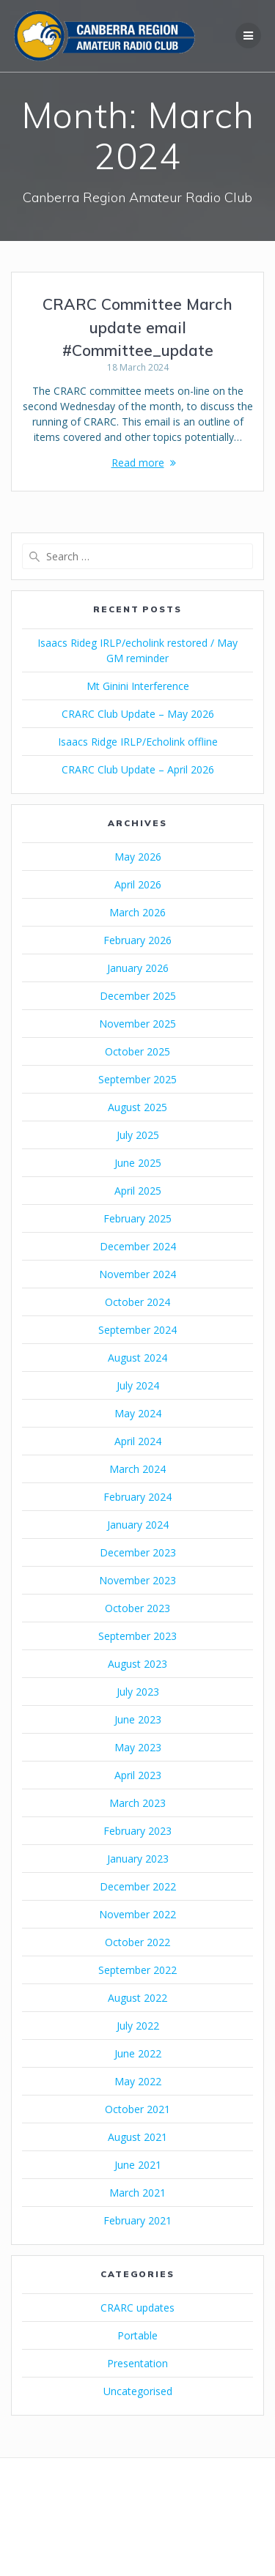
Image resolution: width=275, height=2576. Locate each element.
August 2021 (137, 2137)
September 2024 (137, 1330)
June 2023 (137, 1719)
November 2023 (137, 1580)
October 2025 (137, 1051)
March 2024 (137, 1469)
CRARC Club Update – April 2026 (138, 769)
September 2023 (137, 1636)
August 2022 (137, 1998)
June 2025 (137, 1163)
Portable (137, 2335)
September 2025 (137, 1079)
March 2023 (137, 1803)
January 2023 (138, 1859)
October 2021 (137, 2109)
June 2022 (137, 2053)
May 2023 (137, 1747)
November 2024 (137, 1274)
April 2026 (137, 884)
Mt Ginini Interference (138, 686)
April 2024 (137, 1441)
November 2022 (137, 1914)
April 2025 (137, 1191)
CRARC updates (137, 2308)
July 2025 (138, 1135)
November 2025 (137, 1024)
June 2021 (137, 2165)
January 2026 (138, 968)
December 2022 (138, 1886)
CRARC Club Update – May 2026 (138, 714)
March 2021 (137, 2193)
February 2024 (137, 1497)
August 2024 (137, 1358)
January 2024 (138, 1525)
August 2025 (137, 1107)
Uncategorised (137, 2391)
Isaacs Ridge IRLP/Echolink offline (138, 742)
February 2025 (137, 1218)
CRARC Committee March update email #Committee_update (137, 327)
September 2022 (137, 1970)
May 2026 (137, 857)
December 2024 (138, 1246)
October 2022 (137, 1942)
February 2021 (137, 2220)
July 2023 (138, 1692)
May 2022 (137, 2081)
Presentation (137, 2363)
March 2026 (137, 912)
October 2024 (137, 1302)
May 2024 (137, 1413)
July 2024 (138, 1385)
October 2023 (137, 1608)
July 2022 (138, 2026)
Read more (137, 462)
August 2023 (137, 1664)
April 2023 (137, 1775)
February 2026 (137, 940)
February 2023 (137, 1831)
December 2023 (138, 1552)
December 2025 (138, 996)
